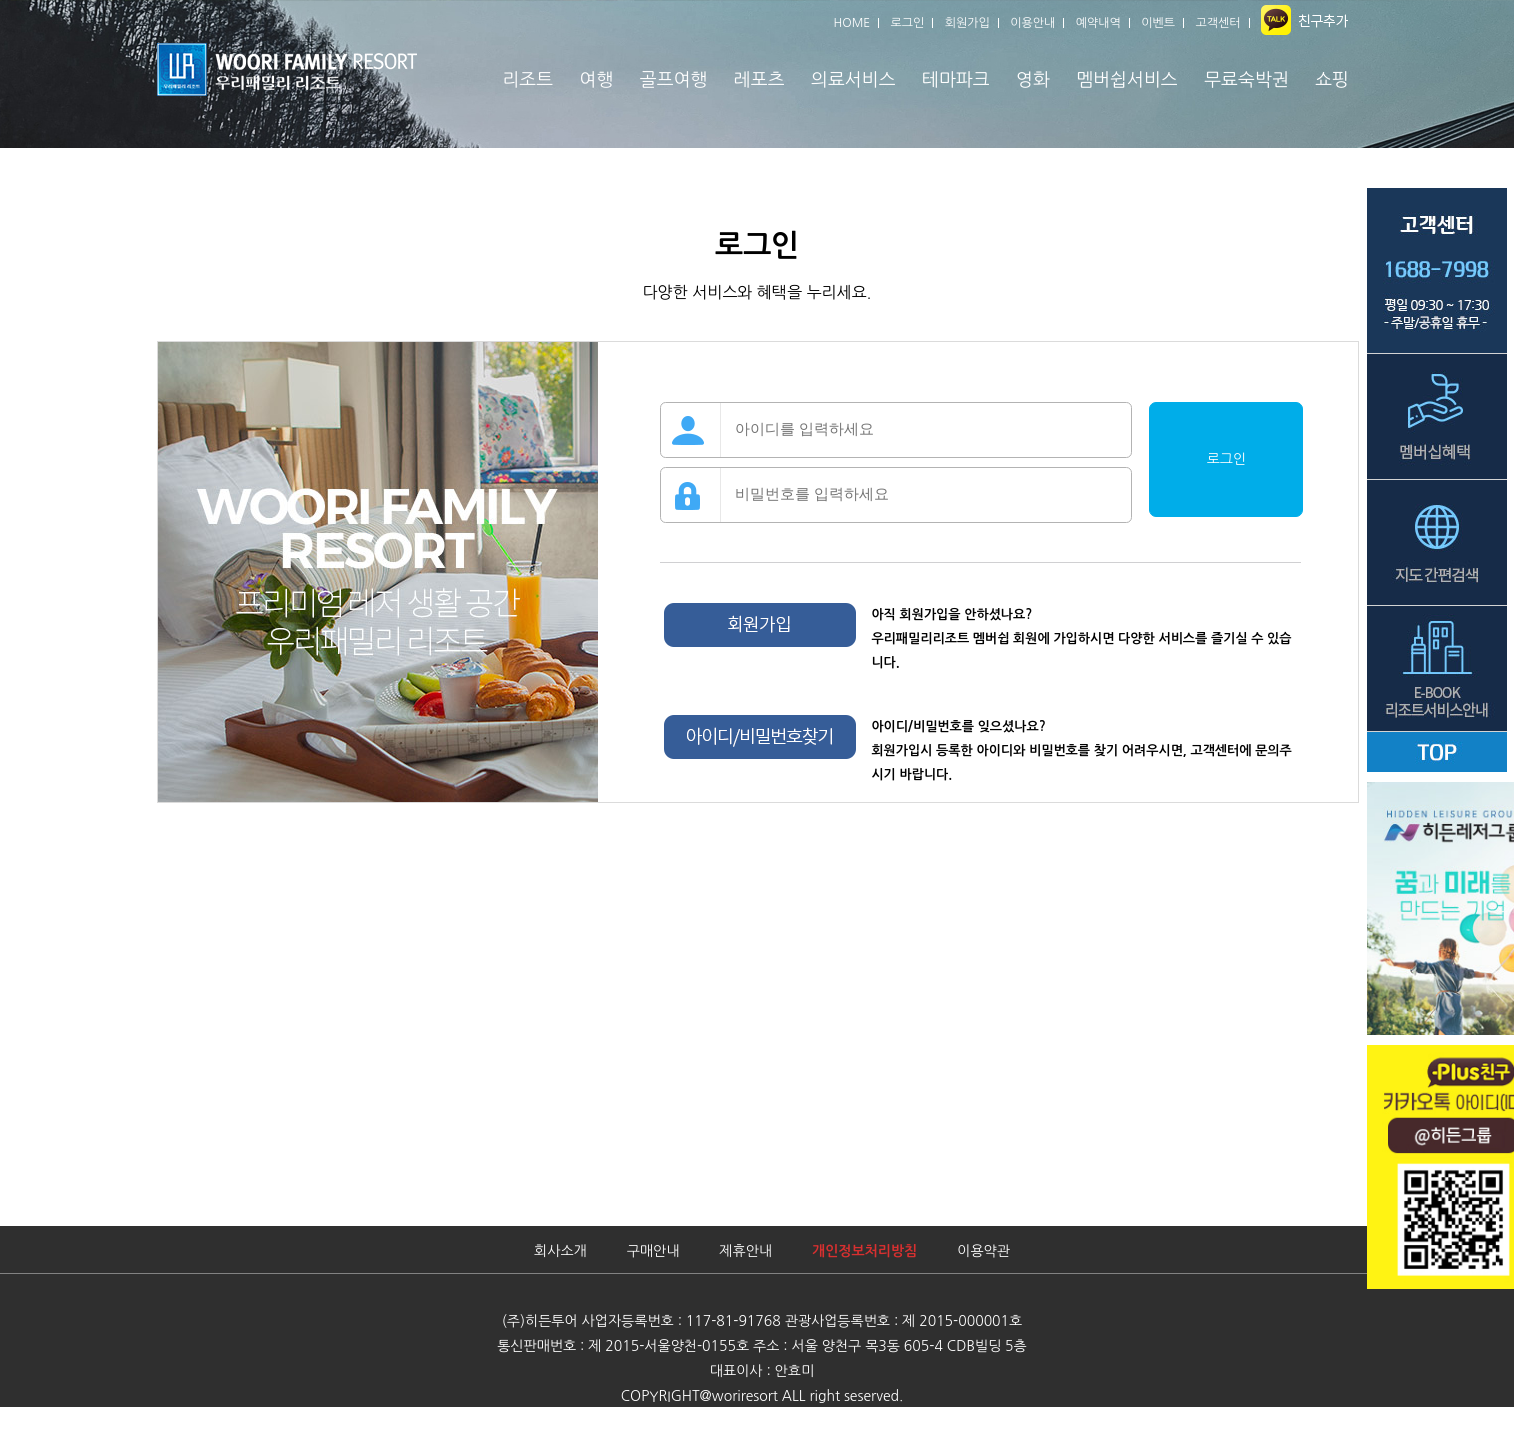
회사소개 (560, 1251)
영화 (1033, 80)
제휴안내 (745, 1251)
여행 (597, 80)
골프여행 (674, 80)
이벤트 (1158, 23)
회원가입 (967, 23)
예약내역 (1098, 23)
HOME (851, 23)
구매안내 (653, 1251)
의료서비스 (853, 80)
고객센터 (1218, 23)
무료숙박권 (1246, 80)
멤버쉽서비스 (1127, 80)
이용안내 (1032, 23)
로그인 (908, 23)
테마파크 (956, 80)
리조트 (527, 80)
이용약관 (983, 1251)
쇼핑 (1332, 80)
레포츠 (759, 80)
